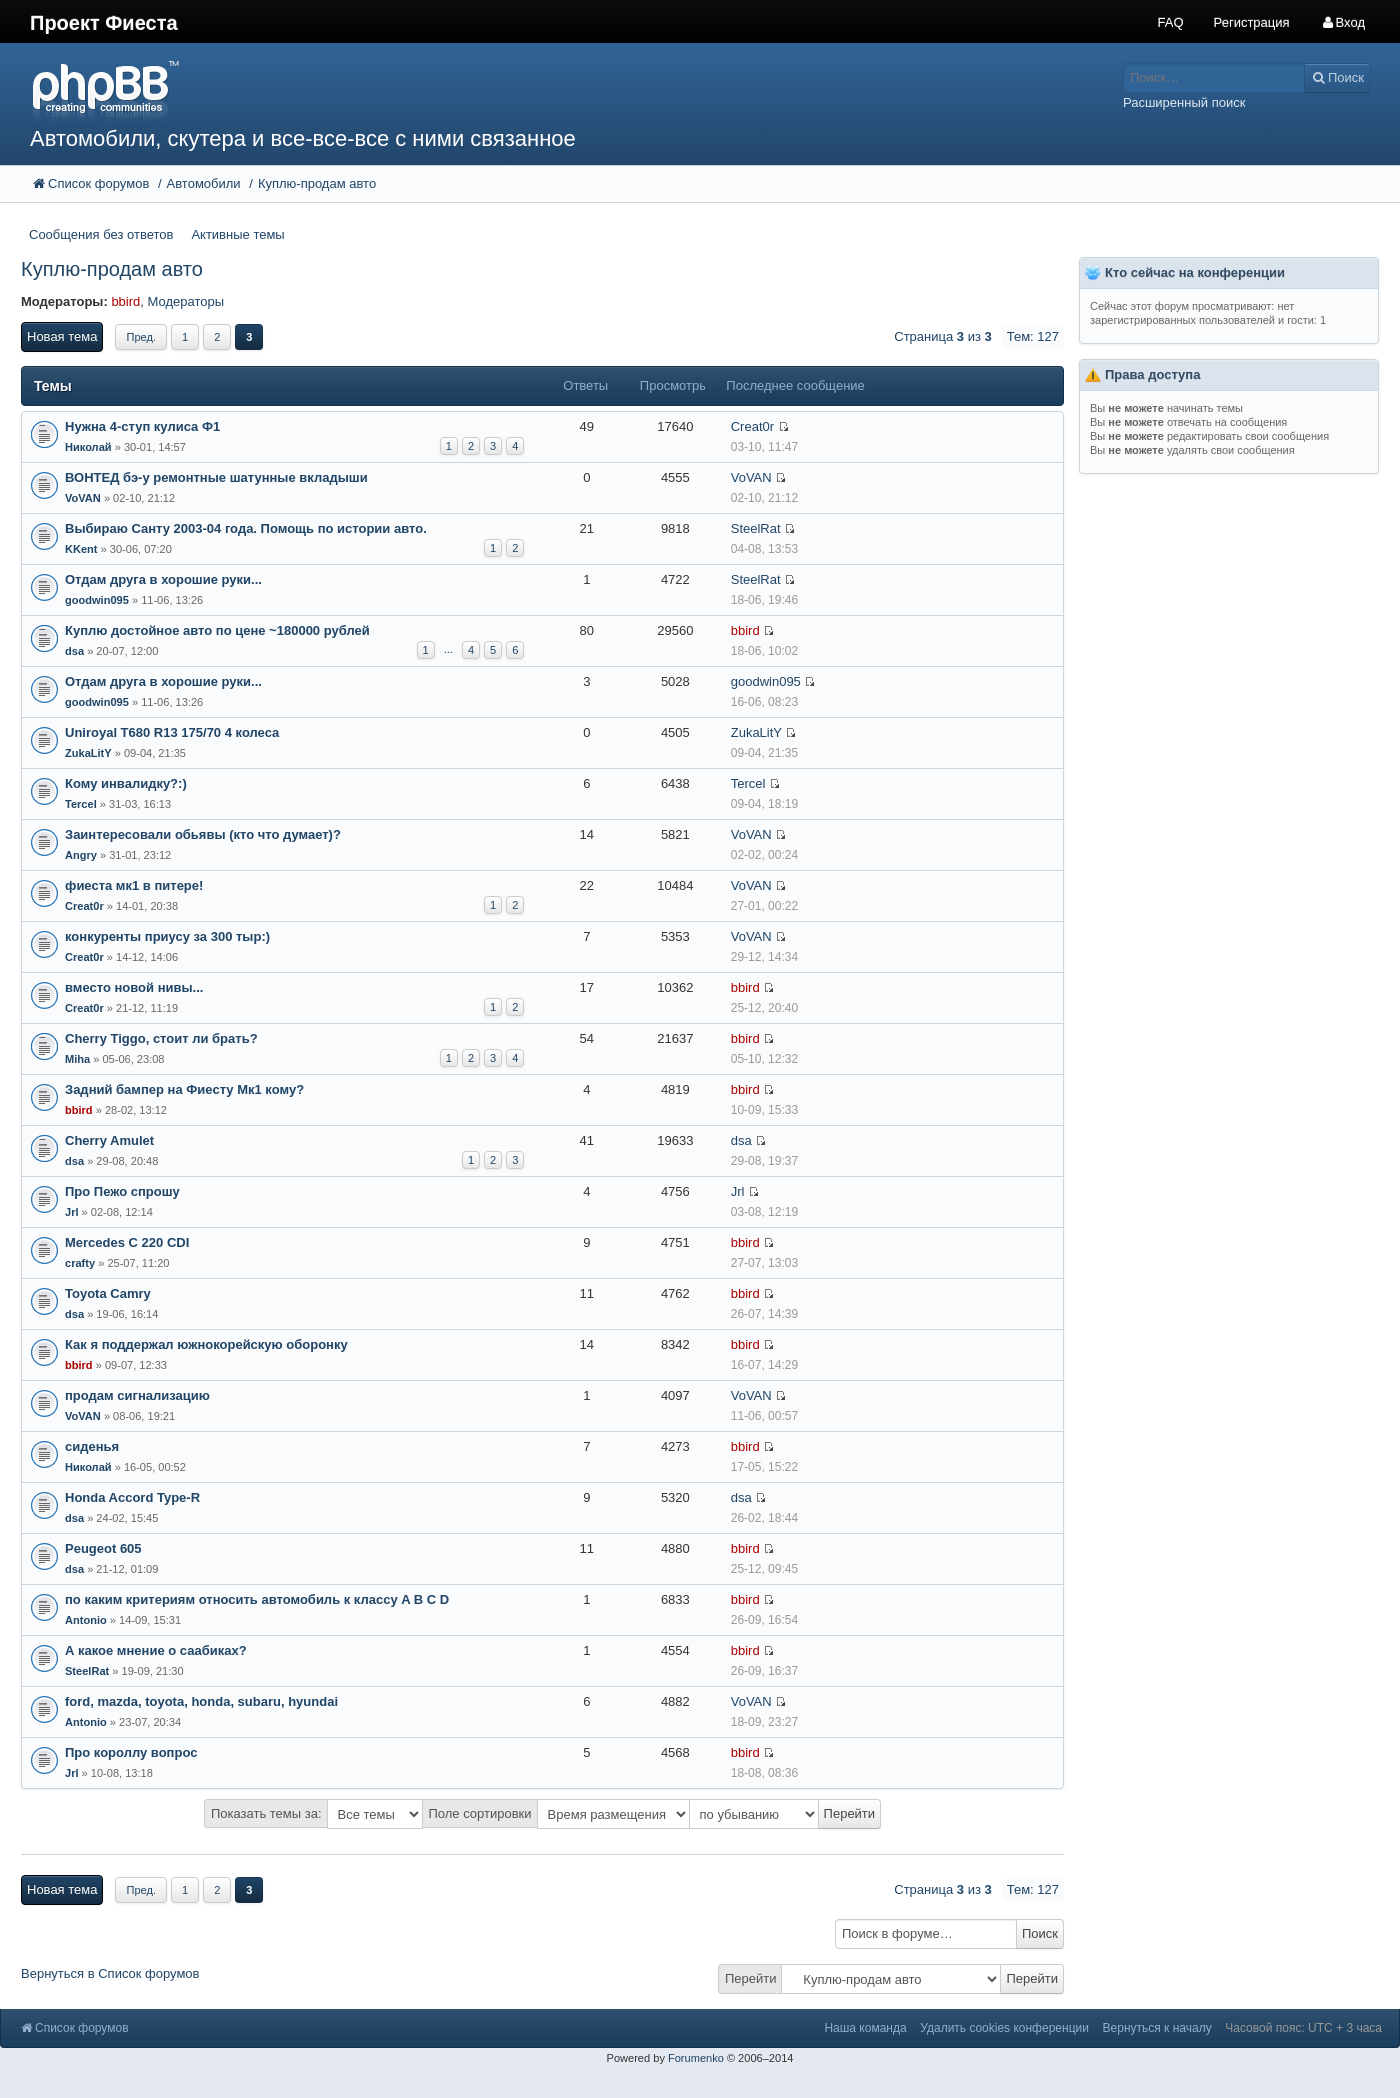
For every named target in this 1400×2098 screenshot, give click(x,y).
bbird (125, 301)
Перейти (751, 1978)
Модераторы (186, 301)
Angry (81, 855)
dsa (74, 651)
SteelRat (756, 528)
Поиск (1040, 1933)
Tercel (81, 804)
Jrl (72, 1212)
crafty (80, 1263)
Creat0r (752, 426)
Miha (77, 1059)
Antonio (86, 1620)
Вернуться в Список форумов (110, 1973)
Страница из (942, 336)
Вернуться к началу (1157, 2028)
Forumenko (696, 2058)
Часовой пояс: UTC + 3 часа (1303, 2028)
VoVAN (83, 498)
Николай (88, 447)
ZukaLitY (88, 753)
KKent (81, 549)
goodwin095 (97, 600)
